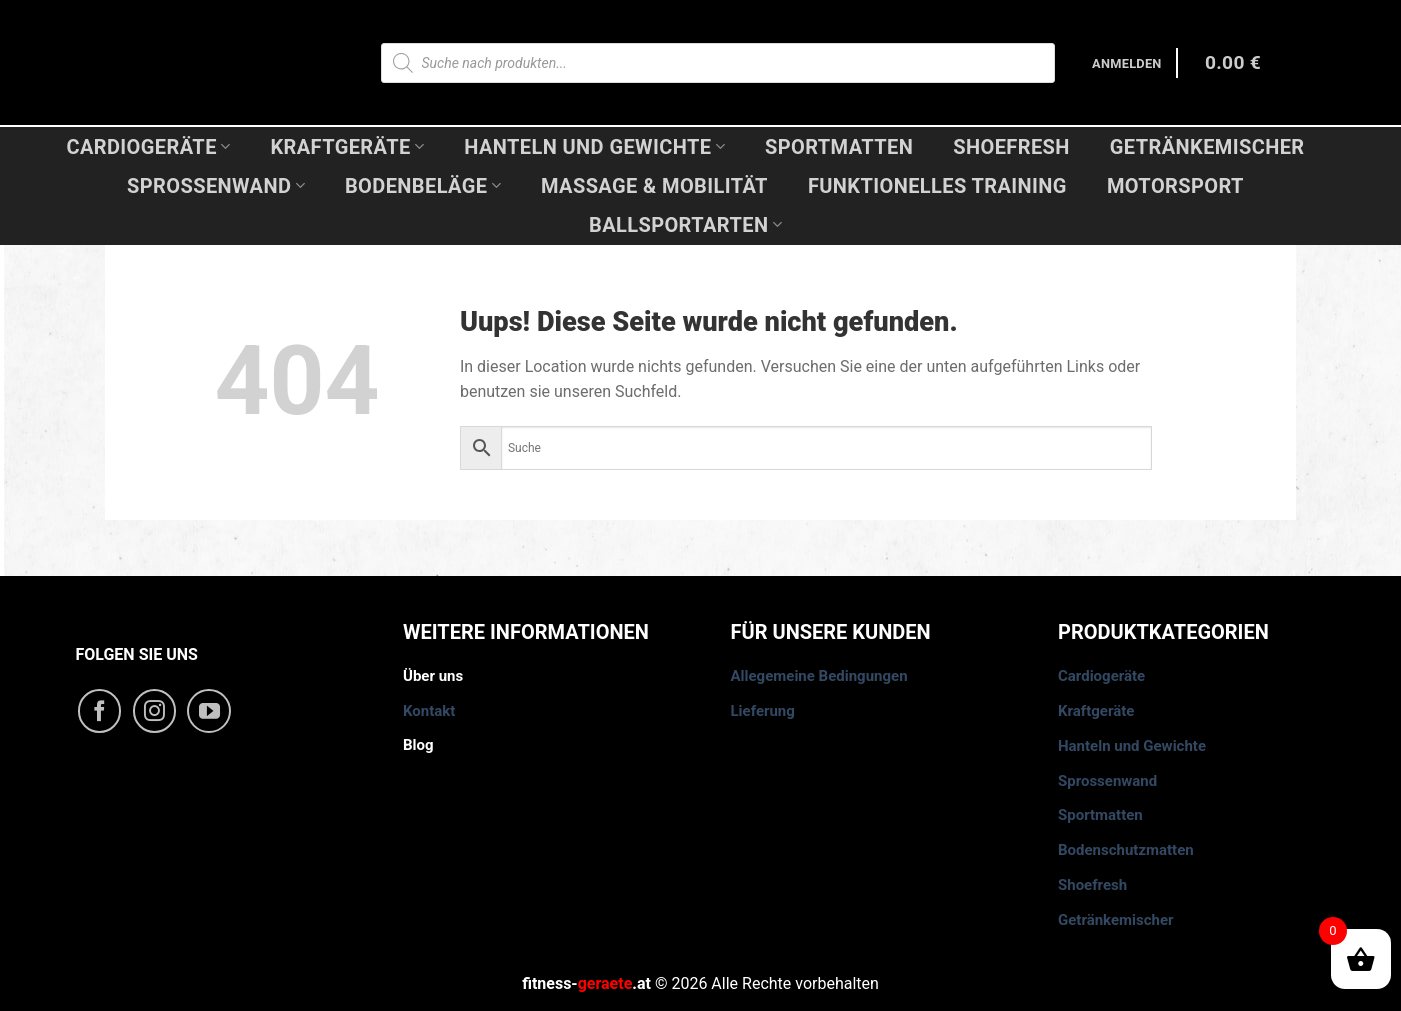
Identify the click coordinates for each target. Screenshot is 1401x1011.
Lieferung (763, 711)
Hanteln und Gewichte (594, 147)
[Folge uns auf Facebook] (100, 711)
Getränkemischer (1207, 147)
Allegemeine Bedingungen (819, 676)
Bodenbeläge (423, 186)
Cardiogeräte (148, 147)
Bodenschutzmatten (1126, 850)
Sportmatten (839, 147)
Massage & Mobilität (654, 186)
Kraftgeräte (347, 147)
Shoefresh (1011, 147)
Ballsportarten (685, 225)
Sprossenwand (216, 186)
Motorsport (1175, 186)
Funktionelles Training (937, 186)
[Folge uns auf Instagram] (155, 711)
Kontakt (429, 711)
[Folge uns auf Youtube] (209, 711)
